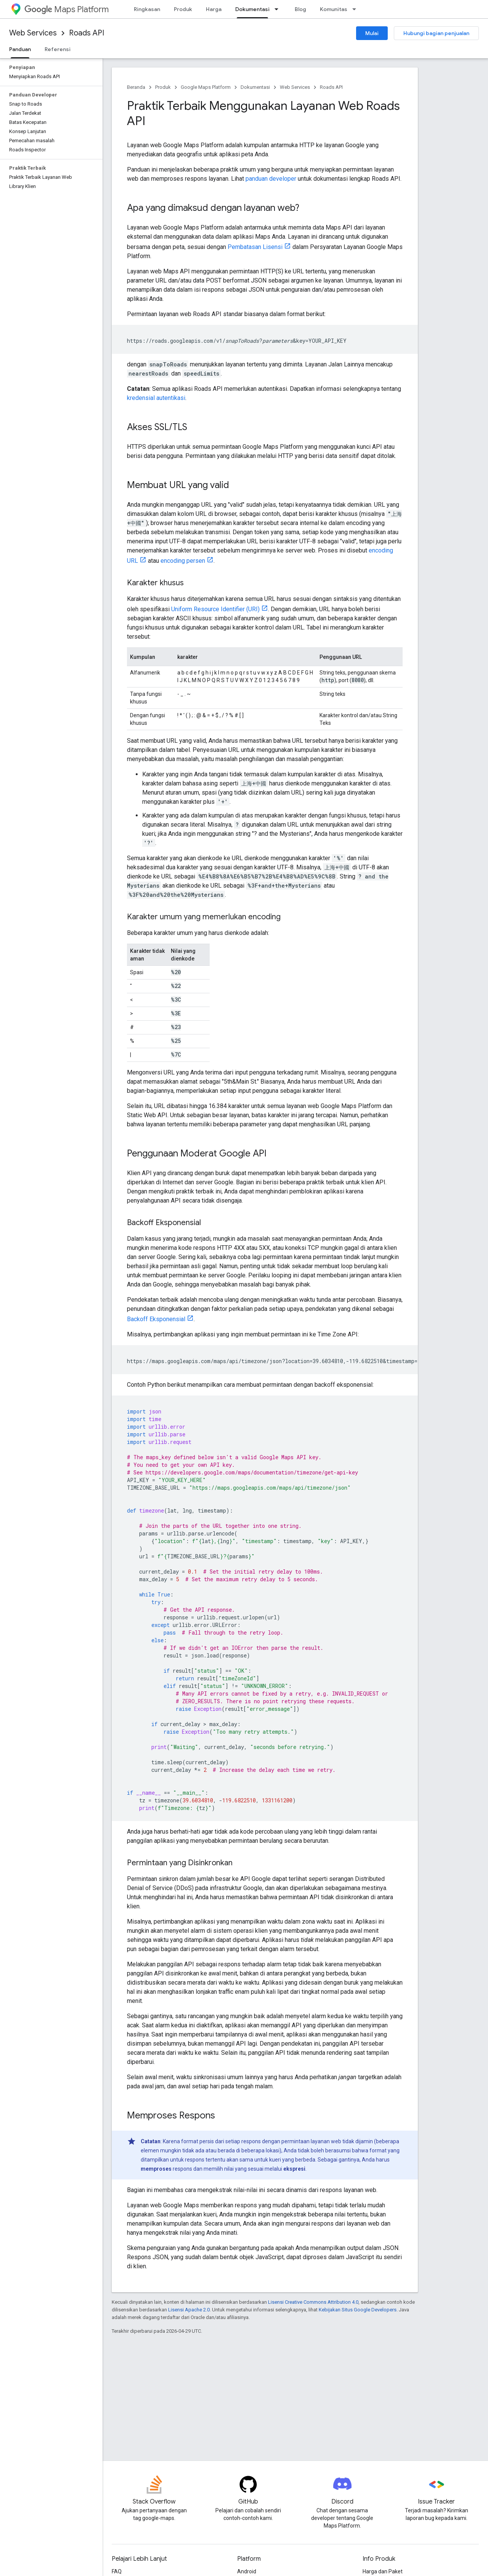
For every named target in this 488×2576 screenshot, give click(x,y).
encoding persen (183, 560)
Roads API (86, 33)
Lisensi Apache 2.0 (189, 2310)
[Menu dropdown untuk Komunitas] (356, 9)
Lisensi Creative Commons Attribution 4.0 (313, 2302)
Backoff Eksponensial (156, 1319)
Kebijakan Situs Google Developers (357, 2310)
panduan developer (271, 178)
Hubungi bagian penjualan (436, 33)
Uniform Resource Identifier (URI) (215, 609)
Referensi (58, 49)
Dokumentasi (255, 87)
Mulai (372, 33)
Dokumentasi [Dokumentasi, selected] (252, 9)
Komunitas (333, 9)
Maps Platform (66, 9)
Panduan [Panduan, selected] (20, 49)
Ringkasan (147, 9)
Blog (300, 9)
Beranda (136, 87)
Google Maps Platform (206, 87)
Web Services (33, 33)
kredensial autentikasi (156, 397)
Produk (183, 9)
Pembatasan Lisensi (255, 247)
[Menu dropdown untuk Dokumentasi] (279, 9)
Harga (214, 9)
